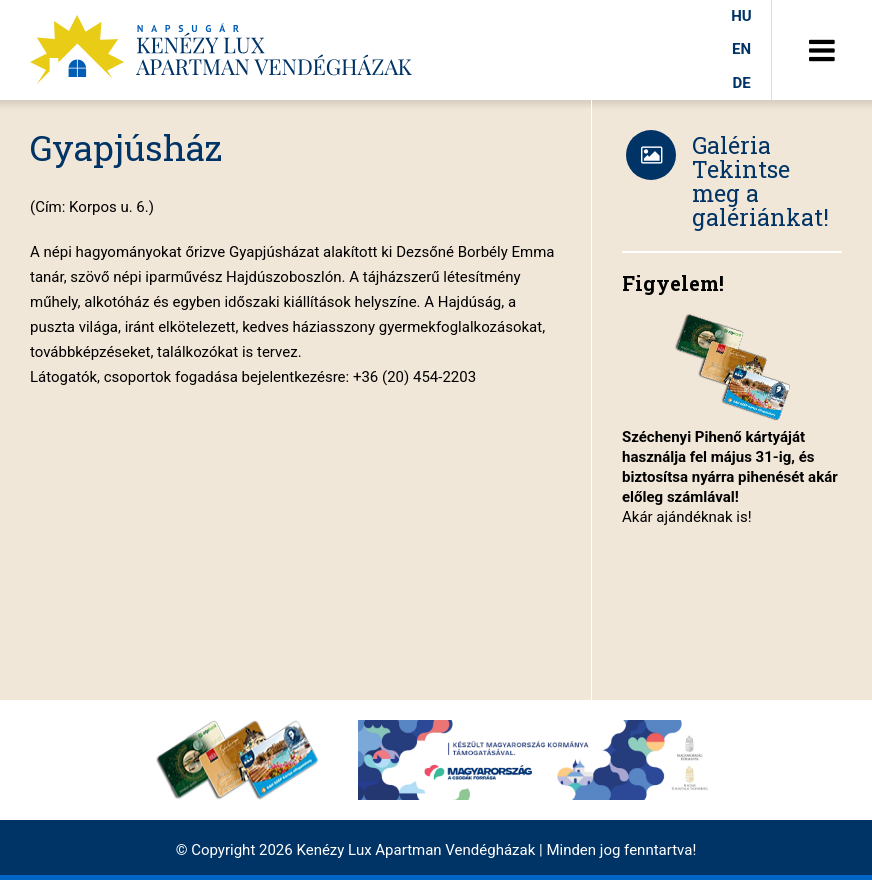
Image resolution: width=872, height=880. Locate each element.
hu (741, 16)
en (741, 49)
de (741, 83)
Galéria (731, 145)
